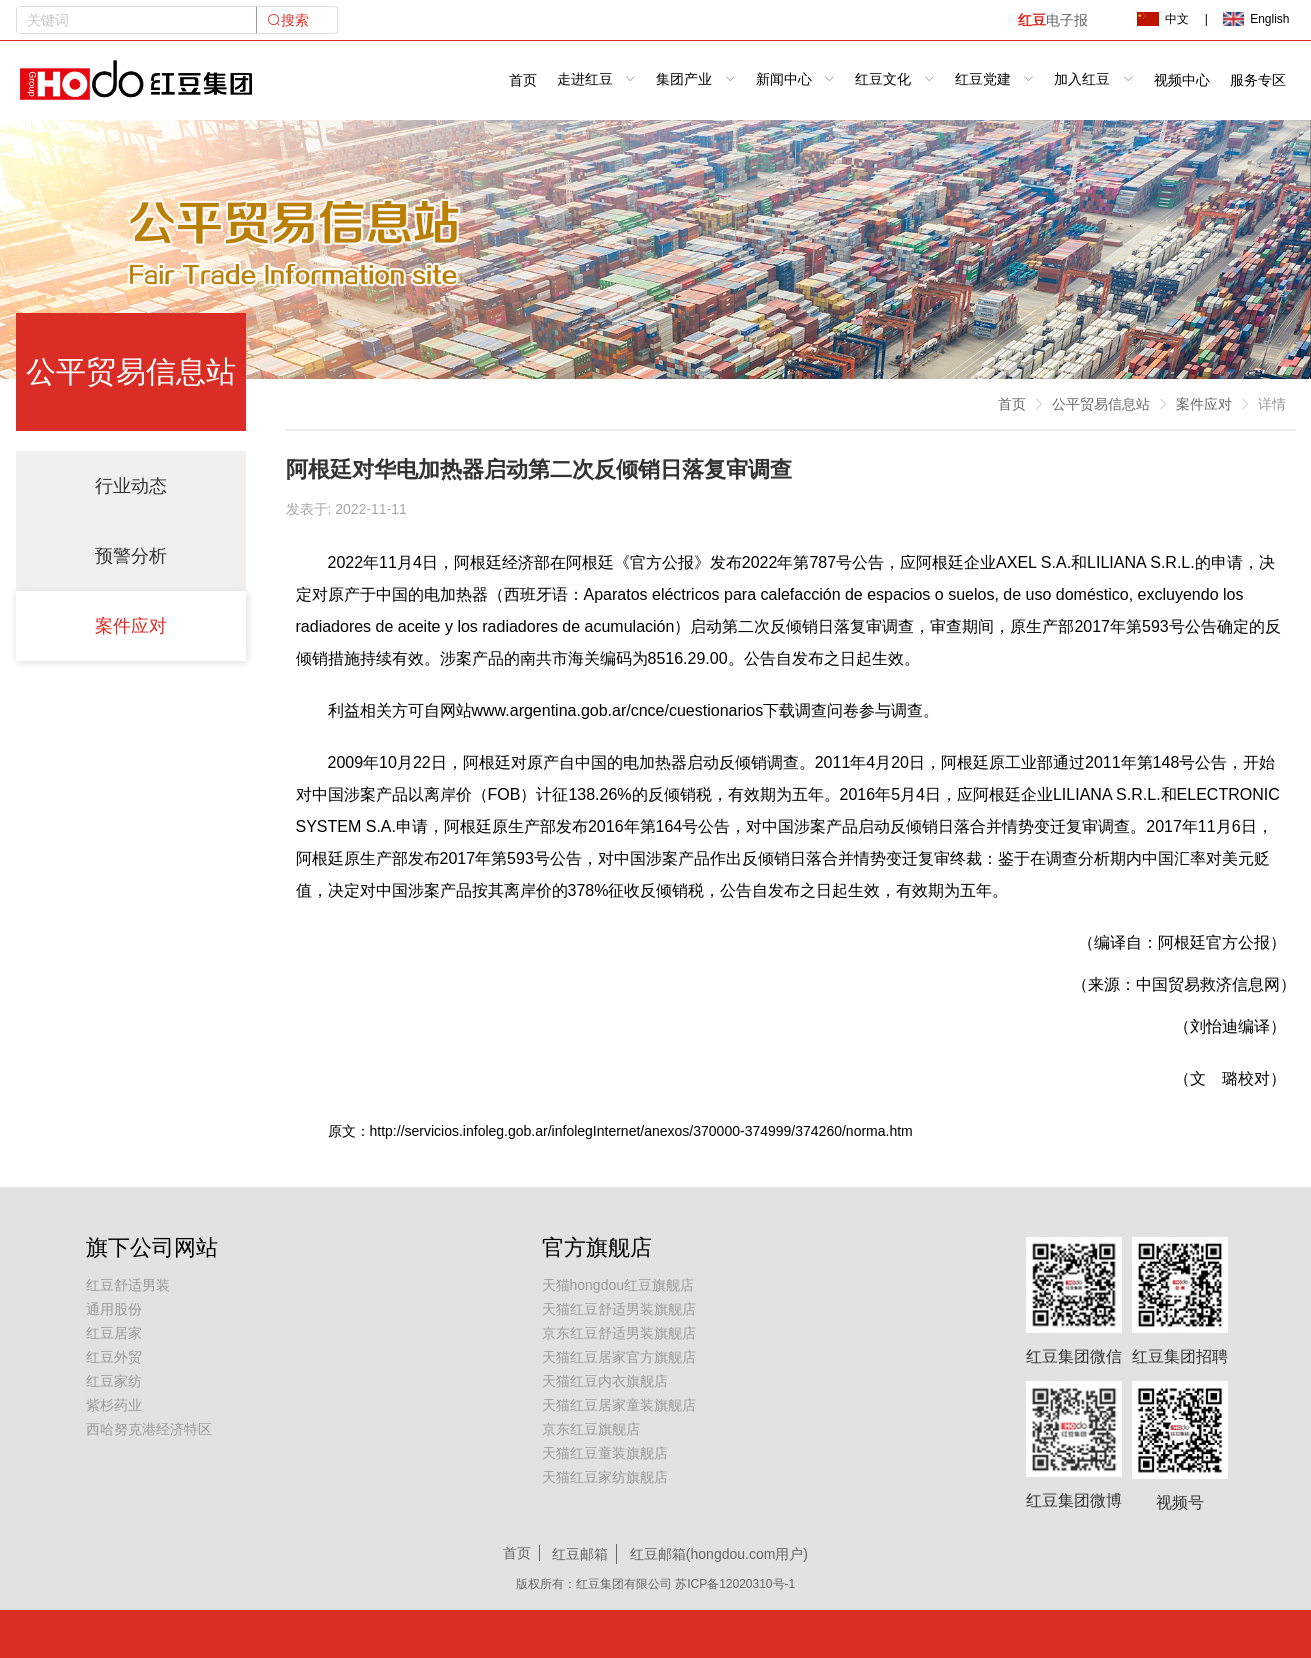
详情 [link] (1272, 404)
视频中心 (1182, 80)
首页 (523, 80)
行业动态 (131, 486)
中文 (1163, 19)
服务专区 (1258, 80)
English (1256, 19)
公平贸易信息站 (1101, 404)
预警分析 (131, 556)
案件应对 (131, 626)
